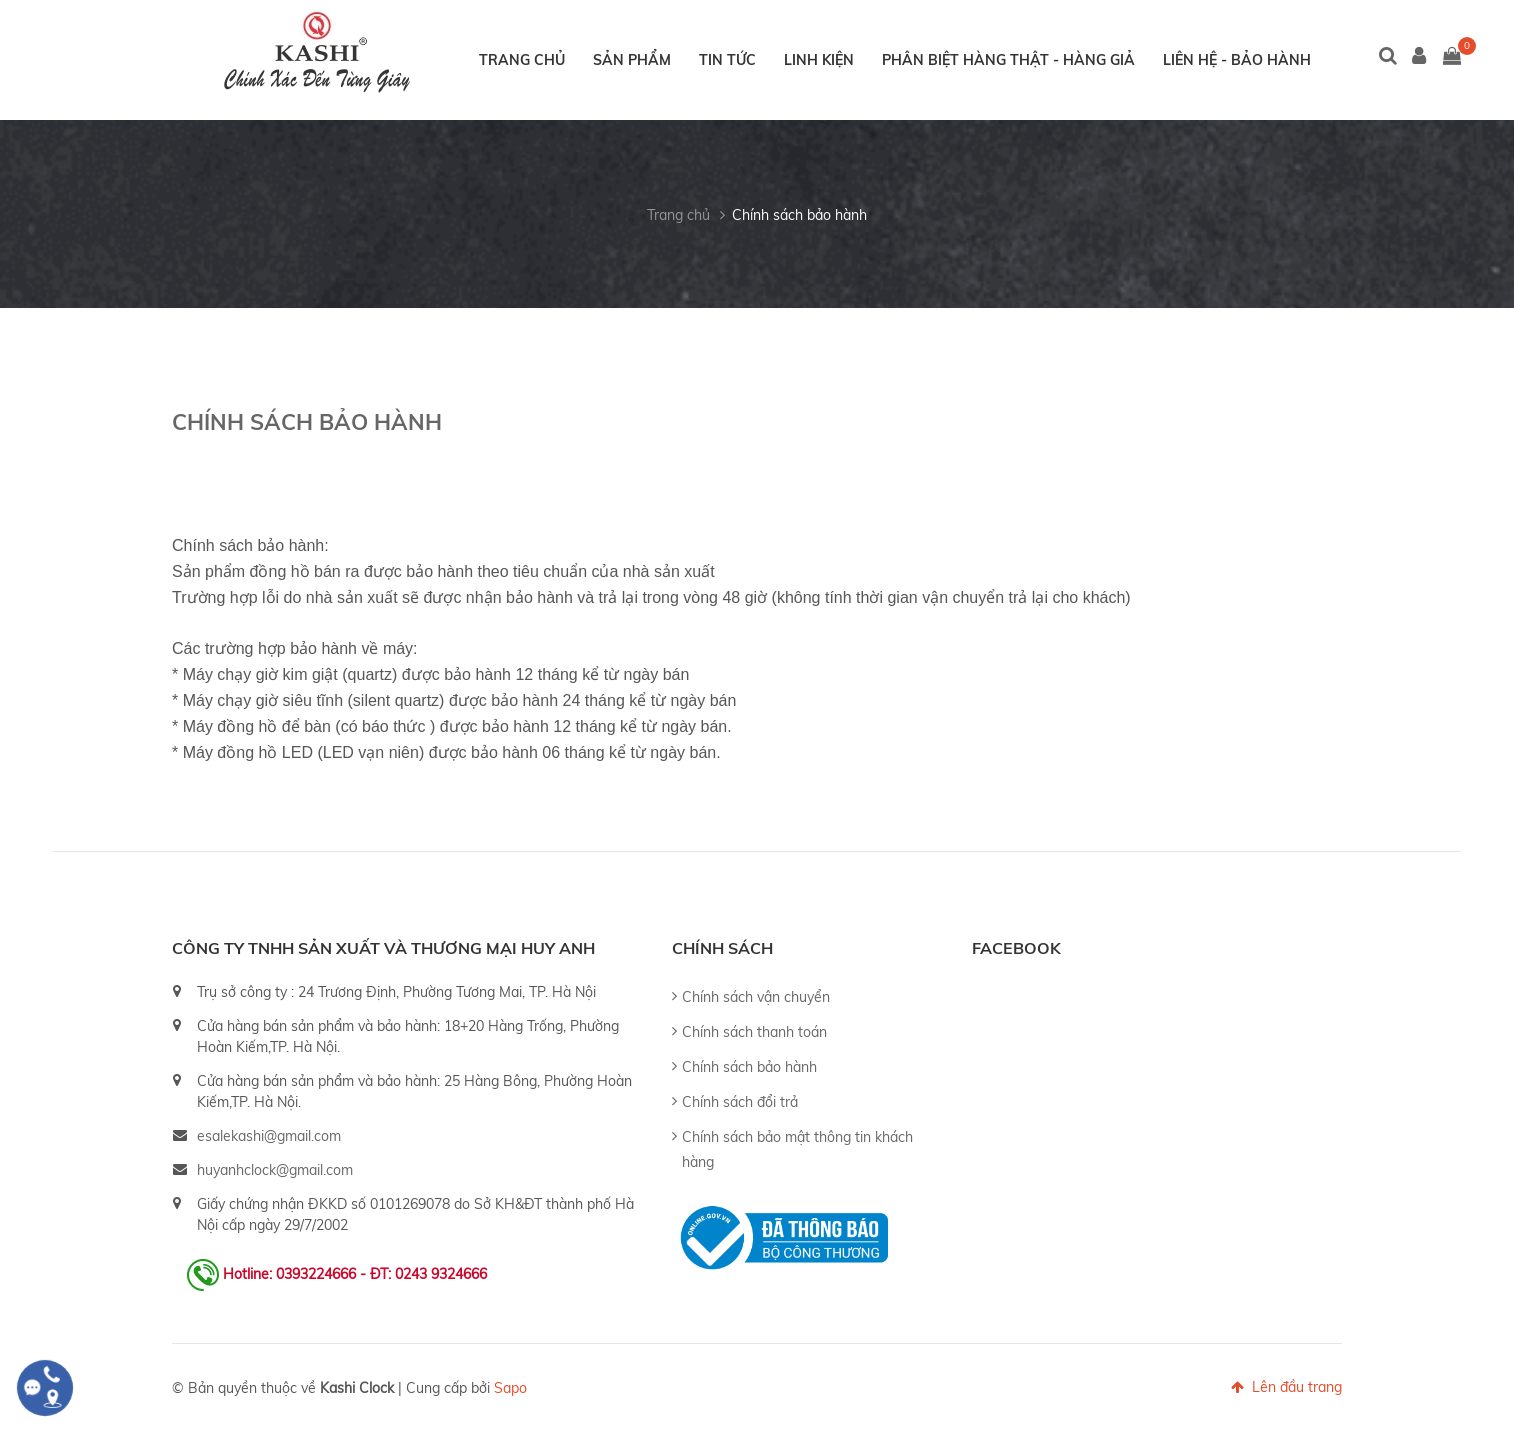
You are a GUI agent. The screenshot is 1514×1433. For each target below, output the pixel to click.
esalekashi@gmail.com (269, 1136)
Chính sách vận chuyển (756, 997)
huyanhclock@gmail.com (275, 1170)
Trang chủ (522, 60)
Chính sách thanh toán (754, 1032)
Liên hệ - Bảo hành (1237, 60)
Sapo (510, 1388)
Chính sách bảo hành (799, 215)
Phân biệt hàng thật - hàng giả (1008, 60)
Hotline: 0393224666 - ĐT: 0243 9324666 (355, 1274)
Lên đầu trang (1286, 1387)
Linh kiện (819, 60)
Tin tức (727, 60)
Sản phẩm (632, 60)
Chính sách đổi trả (740, 1102)
